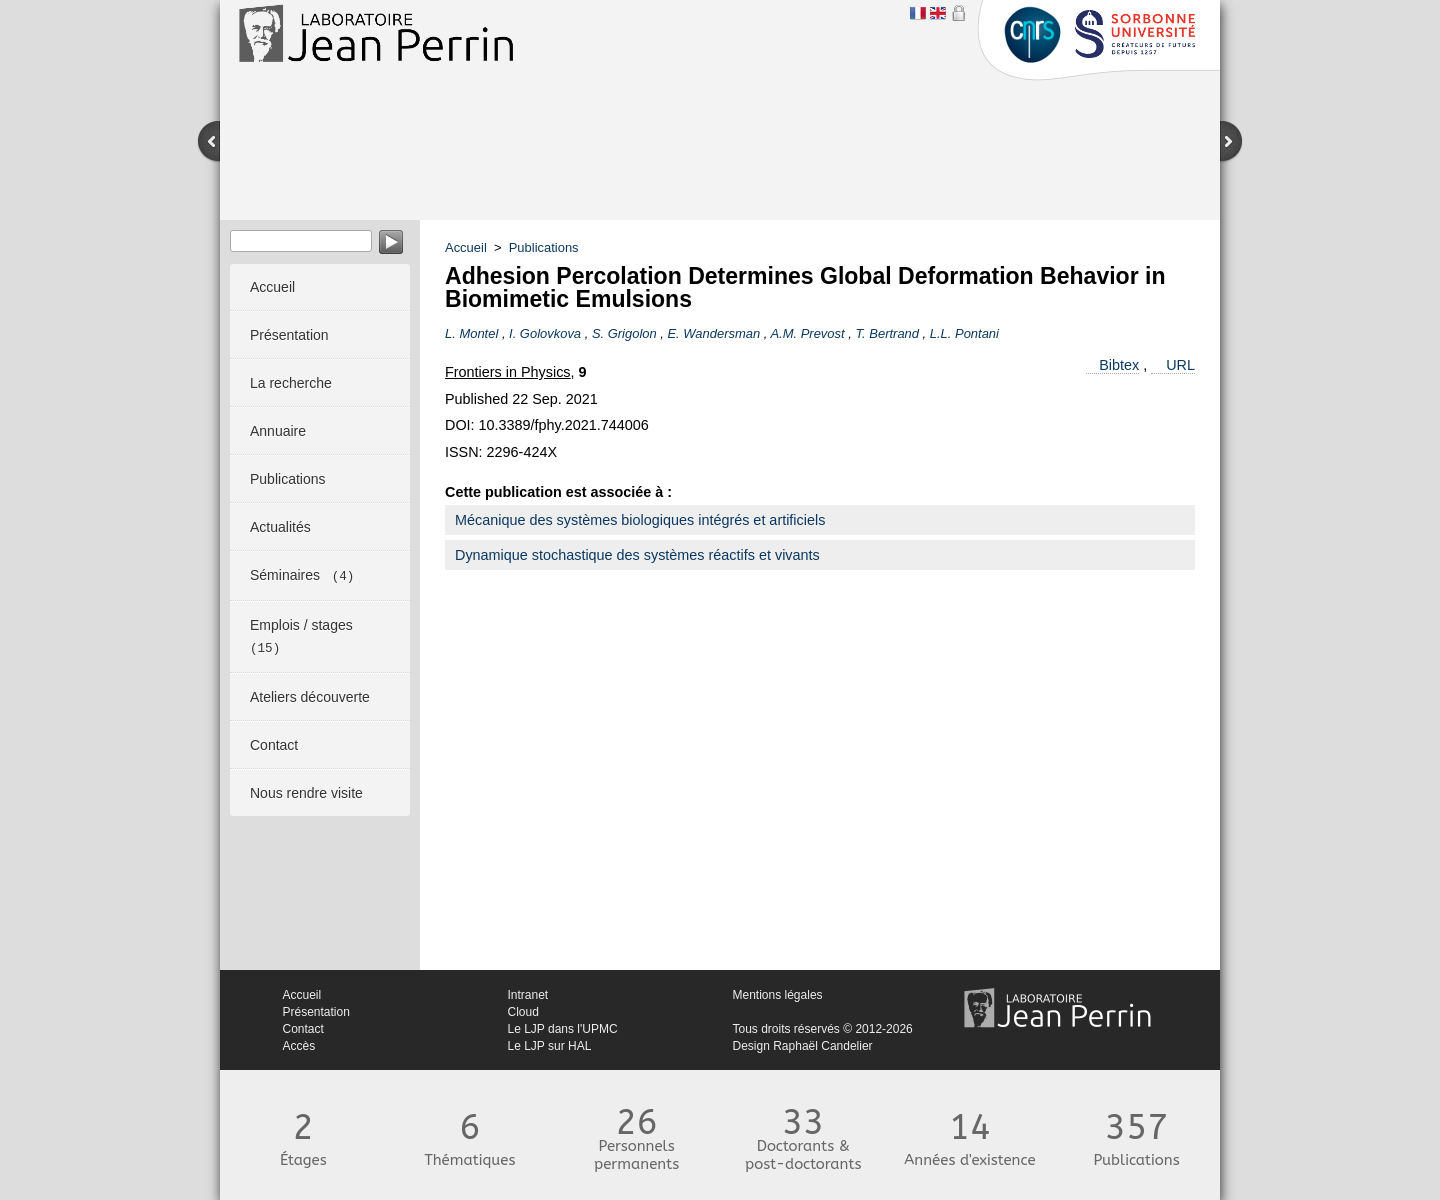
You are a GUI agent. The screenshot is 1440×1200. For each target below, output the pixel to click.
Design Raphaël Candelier (803, 1046)
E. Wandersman (713, 333)
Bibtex (1119, 365)
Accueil (466, 247)
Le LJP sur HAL (550, 1046)
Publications (544, 247)
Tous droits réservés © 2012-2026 (823, 1029)
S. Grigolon (624, 333)
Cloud (523, 1012)
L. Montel (471, 333)
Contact (303, 1029)
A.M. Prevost (807, 333)
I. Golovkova (545, 333)
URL (1180, 365)
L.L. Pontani (964, 333)
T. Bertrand (887, 333)
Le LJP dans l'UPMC (563, 1029)
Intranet (528, 995)
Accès (299, 1046)
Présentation (316, 1012)
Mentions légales (778, 995)
